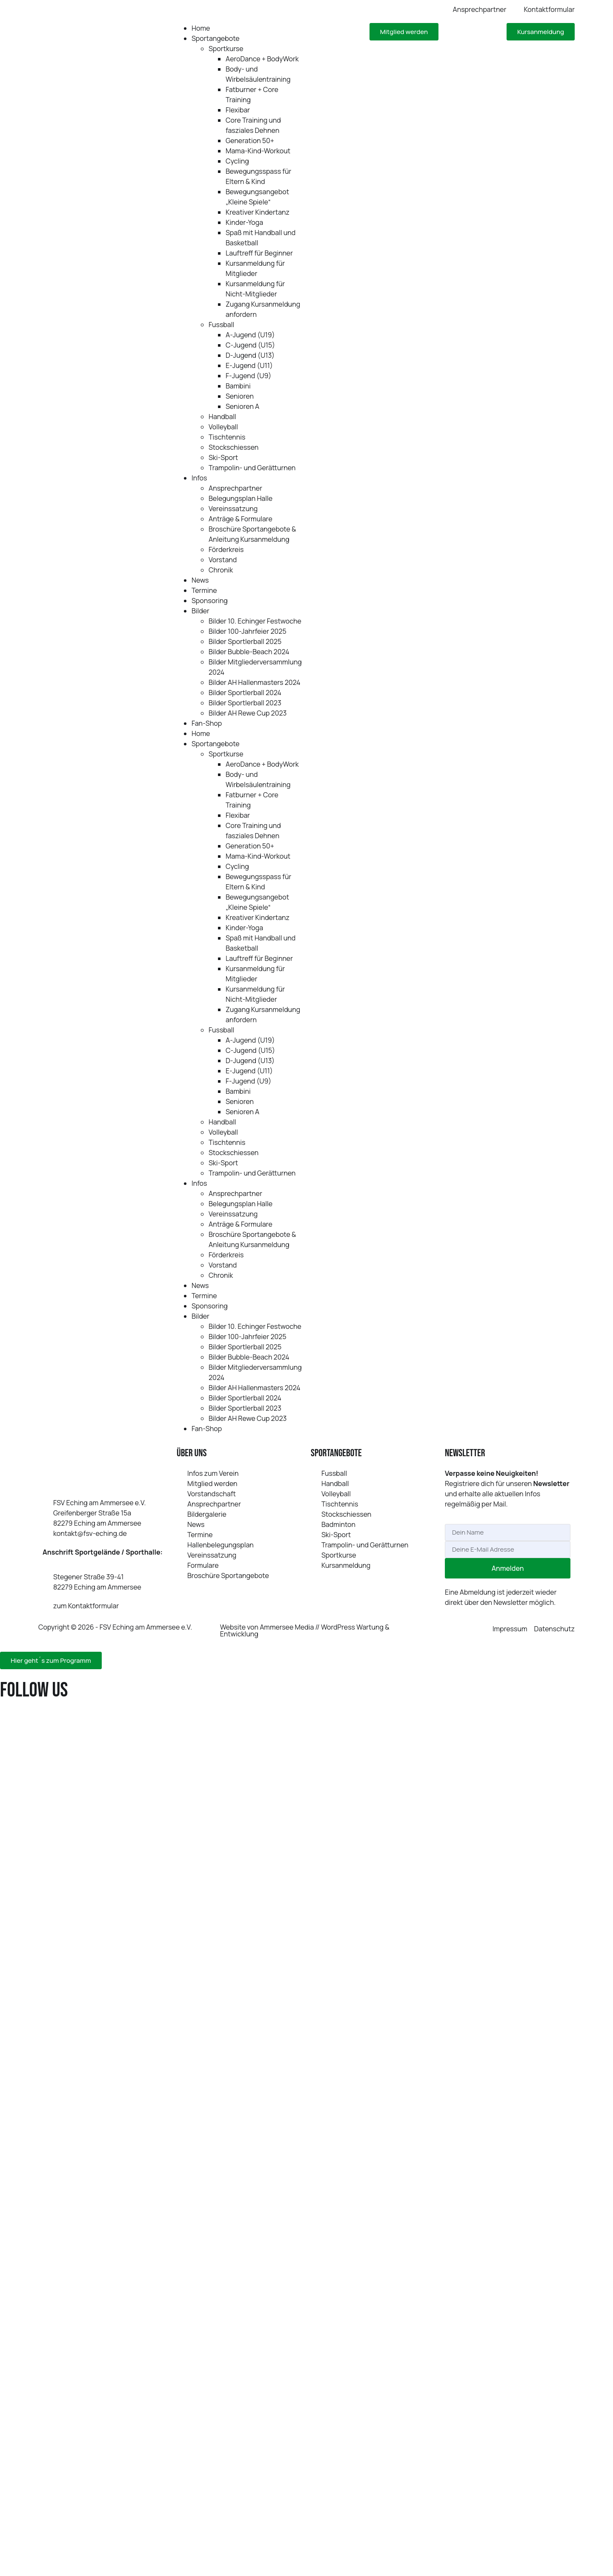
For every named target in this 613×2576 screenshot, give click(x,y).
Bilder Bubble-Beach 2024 (249, 651)
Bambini (238, 386)
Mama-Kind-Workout (258, 150)
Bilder (200, 610)
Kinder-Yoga (244, 222)
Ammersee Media (287, 1627)
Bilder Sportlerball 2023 (245, 702)
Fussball (221, 324)
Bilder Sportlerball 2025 (245, 641)
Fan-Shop (207, 723)
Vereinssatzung (233, 508)
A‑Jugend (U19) (250, 334)
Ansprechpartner (235, 488)
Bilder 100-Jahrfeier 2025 (247, 631)
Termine (204, 590)
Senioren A (242, 406)
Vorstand (223, 559)
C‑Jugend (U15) (250, 345)
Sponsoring (210, 600)
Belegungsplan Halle (240, 498)
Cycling (237, 161)
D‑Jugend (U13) (250, 355)
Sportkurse (226, 48)
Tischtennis (227, 437)
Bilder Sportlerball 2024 (245, 692)
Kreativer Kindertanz (257, 212)
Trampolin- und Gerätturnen (252, 467)
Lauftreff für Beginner (259, 253)
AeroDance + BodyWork (262, 58)
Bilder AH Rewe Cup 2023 (247, 713)
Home (201, 28)
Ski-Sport (223, 457)
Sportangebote (216, 38)
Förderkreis (226, 549)
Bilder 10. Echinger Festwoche (255, 621)
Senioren (240, 396)
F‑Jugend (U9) (248, 375)
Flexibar (238, 110)
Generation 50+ (250, 140)
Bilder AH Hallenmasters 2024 (255, 682)
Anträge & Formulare (240, 518)
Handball (222, 416)
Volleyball (223, 426)
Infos (199, 478)
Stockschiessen (233, 447)
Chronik (221, 570)
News (200, 580)
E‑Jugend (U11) (249, 365)
